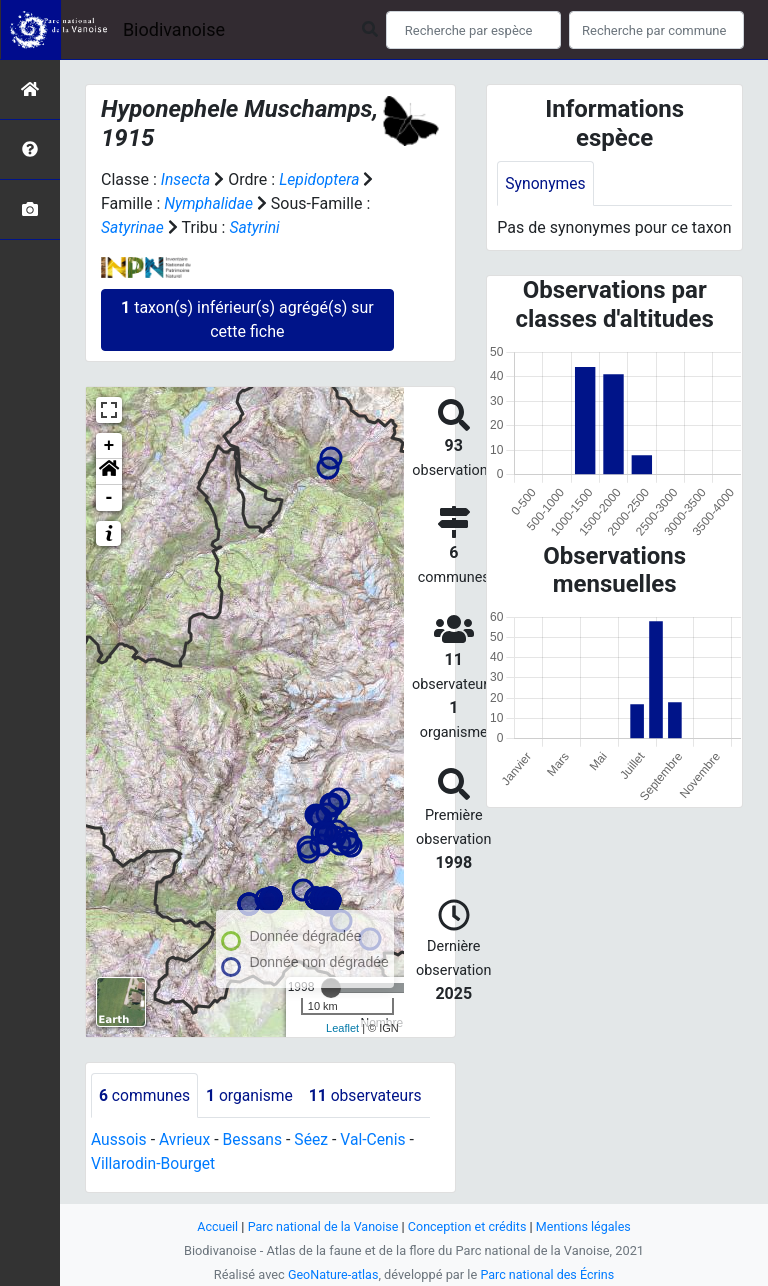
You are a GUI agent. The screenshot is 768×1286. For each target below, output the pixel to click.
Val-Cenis (378, 1140)
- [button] (109, 498)
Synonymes (546, 183)
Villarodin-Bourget (154, 1164)
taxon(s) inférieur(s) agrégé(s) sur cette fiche (247, 319)
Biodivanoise (174, 29)
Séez (315, 1140)
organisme (252, 1095)
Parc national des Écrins (548, 1274)
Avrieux (186, 1140)
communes (145, 1095)
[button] (109, 472)
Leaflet (342, 1028)
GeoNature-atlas (331, 1274)
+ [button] (109, 446)
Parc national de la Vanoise (321, 1226)
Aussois (119, 1140)
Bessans (255, 1140)
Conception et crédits (468, 1226)
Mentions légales (586, 1226)
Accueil (214, 1226)
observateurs (370, 1095)
